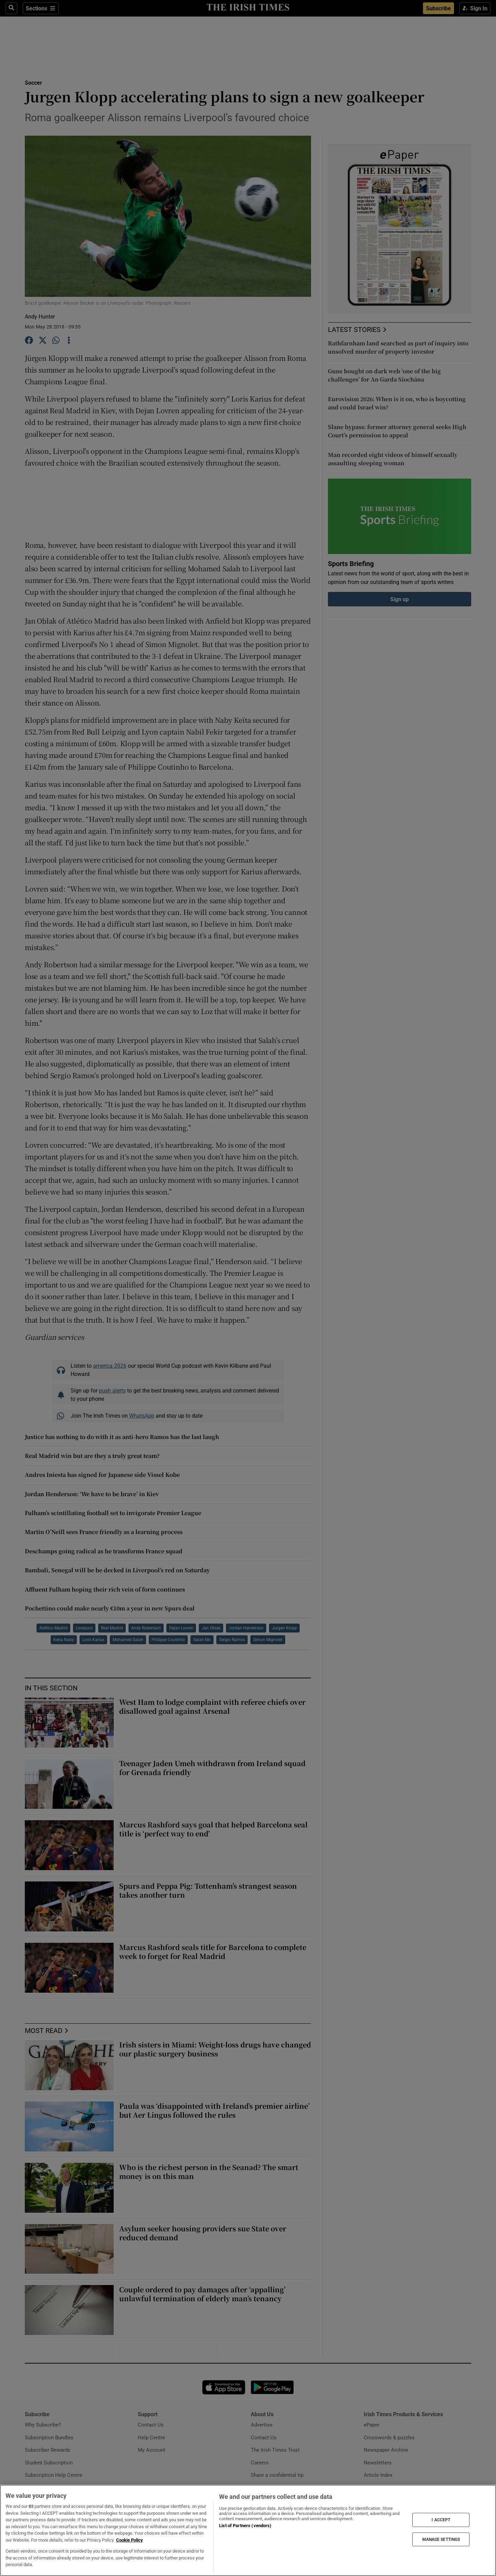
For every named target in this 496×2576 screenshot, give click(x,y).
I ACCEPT (441, 2519)
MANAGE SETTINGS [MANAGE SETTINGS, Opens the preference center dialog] (441, 2539)
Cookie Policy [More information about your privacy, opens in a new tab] (129, 2540)
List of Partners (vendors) (245, 2525)
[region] (248, 2530)
